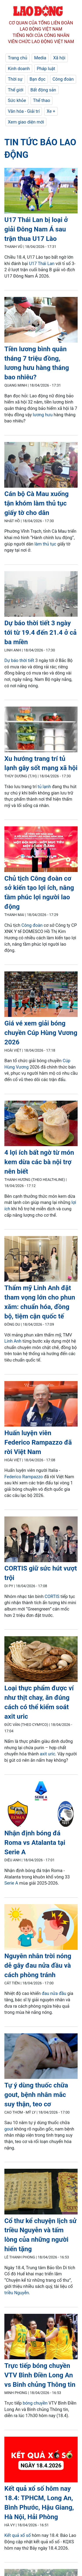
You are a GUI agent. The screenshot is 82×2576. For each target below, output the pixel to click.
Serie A (11, 1883)
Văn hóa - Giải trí (24, 111)
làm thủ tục (45, 544)
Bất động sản (43, 90)
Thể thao (41, 100)
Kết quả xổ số (17, 2535)
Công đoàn (63, 79)
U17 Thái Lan (41, 263)
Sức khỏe (17, 100)
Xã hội (59, 57)
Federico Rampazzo (23, 1476)
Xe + (51, 111)
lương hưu (42, 414)
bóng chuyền (35, 2403)
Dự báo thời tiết (19, 660)
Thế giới (15, 90)
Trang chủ (17, 57)
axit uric (47, 1753)
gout (8, 2129)
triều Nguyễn (16, 2292)
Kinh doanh (19, 68)
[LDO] (41, 191)
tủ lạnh (44, 786)
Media (40, 57)
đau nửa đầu (54, 1993)
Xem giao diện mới (26, 122)
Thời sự (15, 79)
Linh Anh (12, 1341)
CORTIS (52, 1596)
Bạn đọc (37, 79)
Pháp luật (46, 68)
